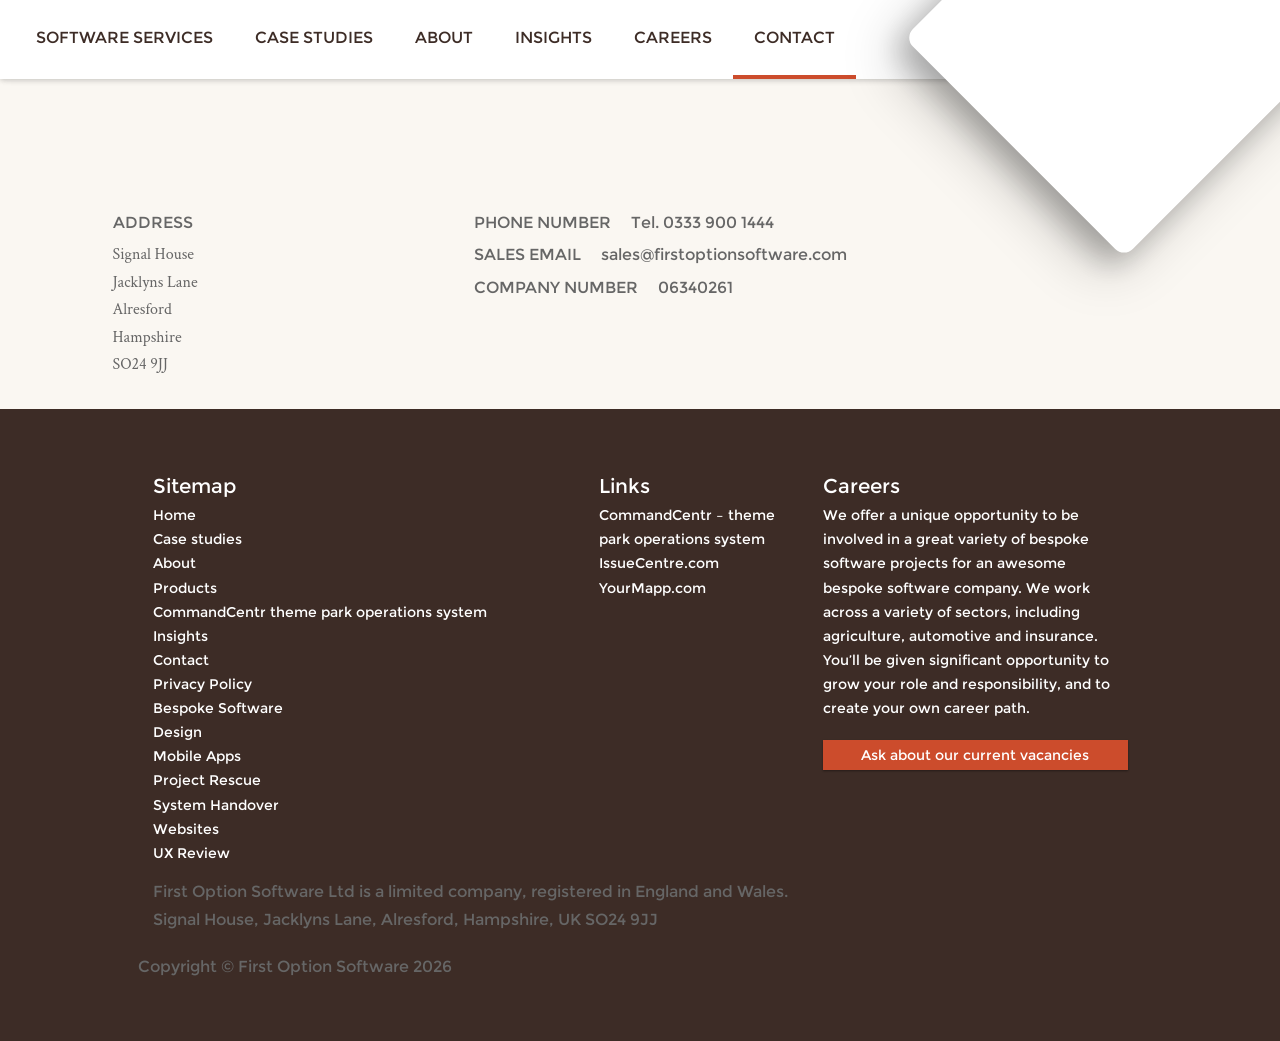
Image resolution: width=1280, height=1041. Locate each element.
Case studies (314, 37)
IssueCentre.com (659, 563)
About (444, 37)
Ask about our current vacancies (975, 755)
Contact (794, 37)
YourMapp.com (652, 588)
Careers (673, 37)
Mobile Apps (197, 756)
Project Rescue (207, 780)
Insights (553, 37)
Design (177, 732)
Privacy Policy (202, 684)
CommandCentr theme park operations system (320, 612)
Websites (186, 829)
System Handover (216, 805)
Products (185, 588)
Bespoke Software (218, 708)
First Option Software (1123, 35)
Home (174, 515)
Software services (124, 37)
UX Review (191, 853)
